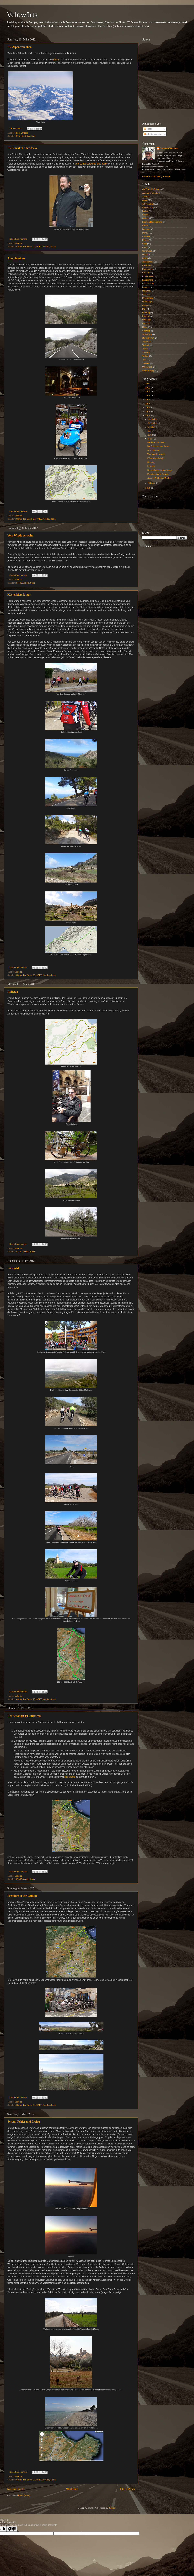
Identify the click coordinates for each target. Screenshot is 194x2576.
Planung (146, 313)
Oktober (152, 427)
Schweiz (146, 331)
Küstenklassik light (19, 594)
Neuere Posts (16, 2489)
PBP (144, 309)
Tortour (145, 356)
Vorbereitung (148, 371)
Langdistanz (147, 280)
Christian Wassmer (169, 148)
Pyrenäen (146, 320)
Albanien (146, 196)
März (150, 439)
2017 (148, 396)
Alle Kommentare (153, 134)
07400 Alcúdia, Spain (25, 583)
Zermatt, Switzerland (25, 136)
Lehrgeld (13, 1268)
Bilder (56, 59)
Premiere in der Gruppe (22, 1895)
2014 (148, 407)
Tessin (145, 349)
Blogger (111, 2508)
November (153, 423)
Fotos (17, 133)
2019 (148, 388)
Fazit (144, 244)
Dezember (153, 419)
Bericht (145, 218)
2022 (148, 384)
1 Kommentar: (16, 128)
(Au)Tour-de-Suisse (151, 189)
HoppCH (146, 254)
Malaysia (146, 291)
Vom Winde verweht (20, 535)
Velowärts (22, 14)
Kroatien (146, 273)
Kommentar (147, 269)
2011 (148, 488)
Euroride (146, 236)
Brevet (145, 225)
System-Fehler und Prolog (23, 2121)
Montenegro (147, 302)
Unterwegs (147, 367)
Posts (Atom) (24, 2495)
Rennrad (146, 323)
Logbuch (146, 287)
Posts (148, 129)
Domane (146, 229)
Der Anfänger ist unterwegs (24, 1715)
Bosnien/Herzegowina (152, 222)
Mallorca (18, 243)
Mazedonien (147, 298)
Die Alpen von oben (19, 47)
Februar (152, 483)
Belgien (145, 215)
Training (146, 363)
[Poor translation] (12, 2529)
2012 (148, 415)
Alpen (144, 200)
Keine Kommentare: (19, 239)
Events (145, 240)
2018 (148, 392)
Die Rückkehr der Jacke (22, 148)
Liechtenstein (148, 283)
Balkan (145, 211)
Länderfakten (148, 276)
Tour (144, 360)
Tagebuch (146, 342)
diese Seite (69, 1777)
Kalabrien (146, 265)
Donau (145, 233)
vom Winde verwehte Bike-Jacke (91, 163)
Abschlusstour (16, 258)
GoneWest (147, 251)
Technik (145, 345)
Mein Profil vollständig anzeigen (156, 176)
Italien (145, 258)
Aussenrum (147, 207)
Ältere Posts (127, 2489)
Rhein (145, 327)
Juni (150, 435)
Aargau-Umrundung (151, 193)
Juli (149, 431)
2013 (148, 411)
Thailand (146, 352)
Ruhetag (12, 991)
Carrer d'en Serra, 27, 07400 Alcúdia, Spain (36, 246)
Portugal (146, 316)
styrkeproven (148, 338)
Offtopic (24, 133)
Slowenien (147, 334)
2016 (148, 400)
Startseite (72, 2489)
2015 (148, 404)
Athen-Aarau (148, 204)
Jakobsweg (147, 262)
